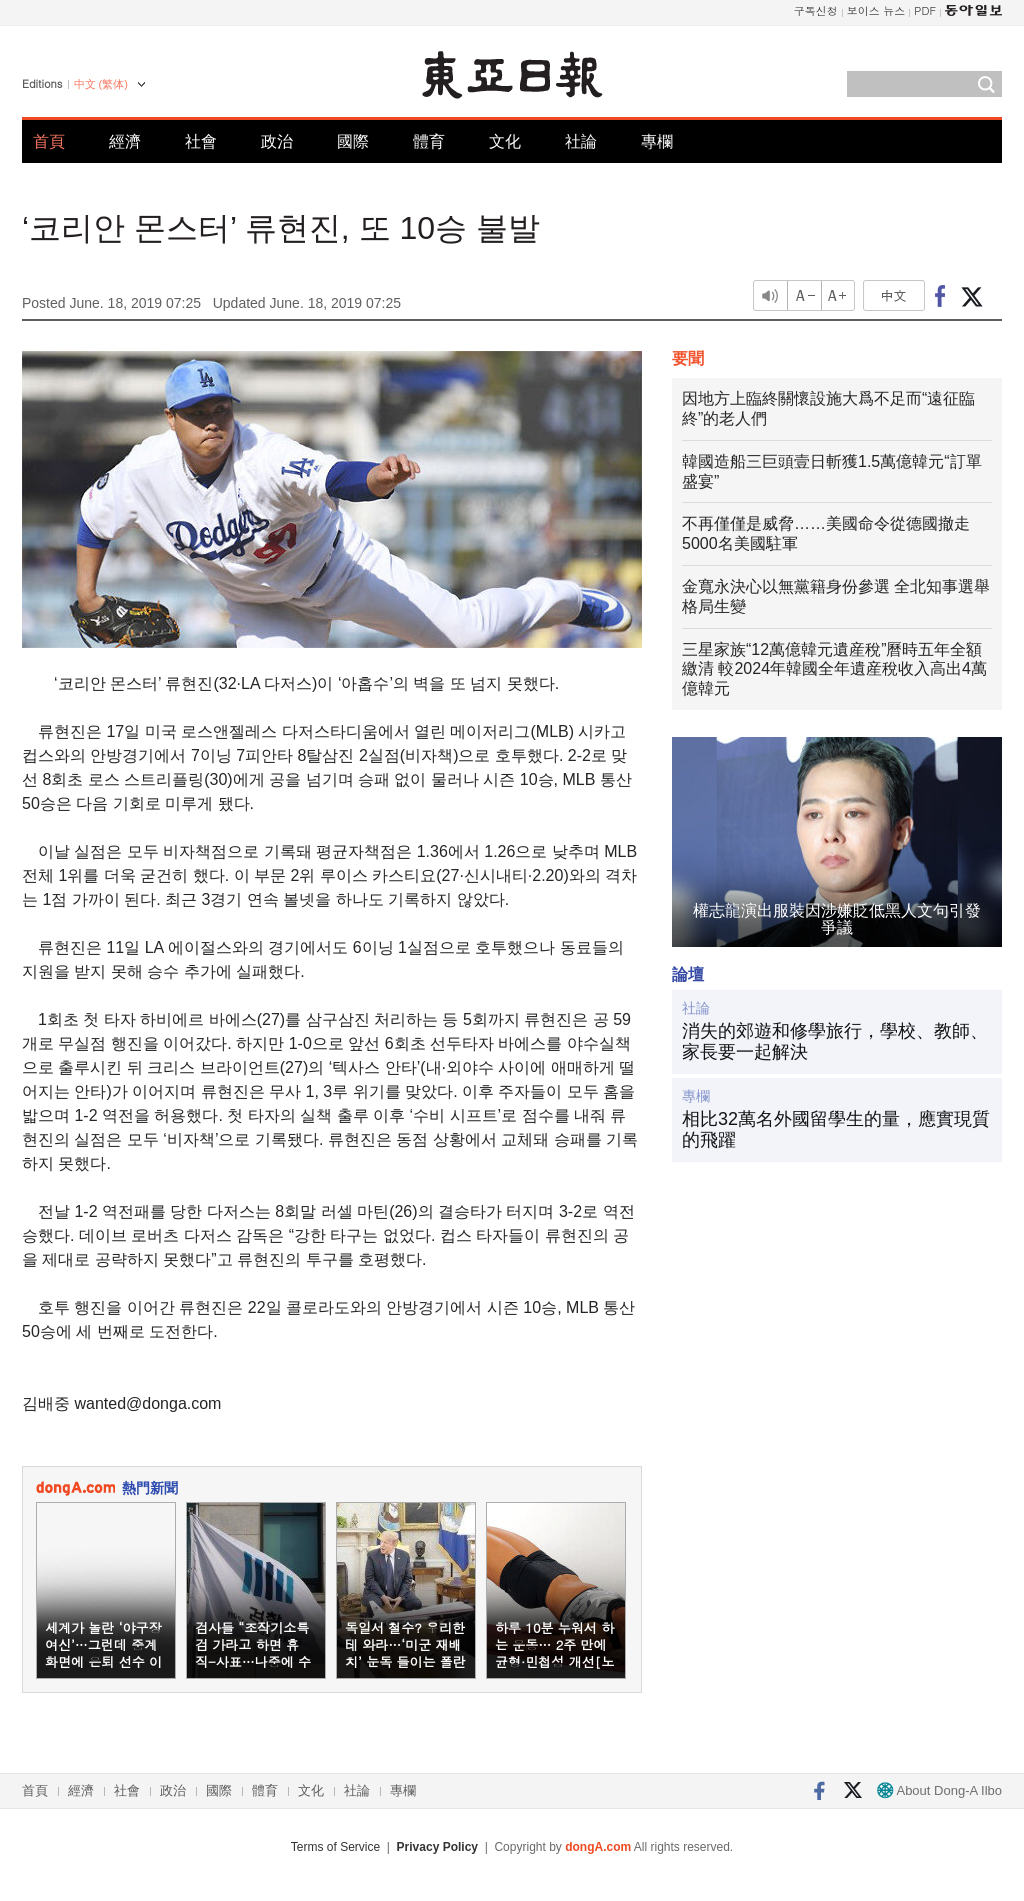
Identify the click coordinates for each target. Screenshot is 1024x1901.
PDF (925, 10)
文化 (505, 141)
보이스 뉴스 (876, 10)
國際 (353, 141)
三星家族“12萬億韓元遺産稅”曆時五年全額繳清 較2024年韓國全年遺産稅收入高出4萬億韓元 (834, 669)
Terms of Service (335, 1847)
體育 (429, 141)
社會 (201, 141)
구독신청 (816, 10)
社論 (581, 141)
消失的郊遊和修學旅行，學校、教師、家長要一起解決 (835, 1042)
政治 (277, 141)
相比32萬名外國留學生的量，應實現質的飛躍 (836, 1130)
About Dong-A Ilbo (939, 1790)
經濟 (125, 141)
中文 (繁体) (101, 84)
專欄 (657, 141)
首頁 (49, 141)
